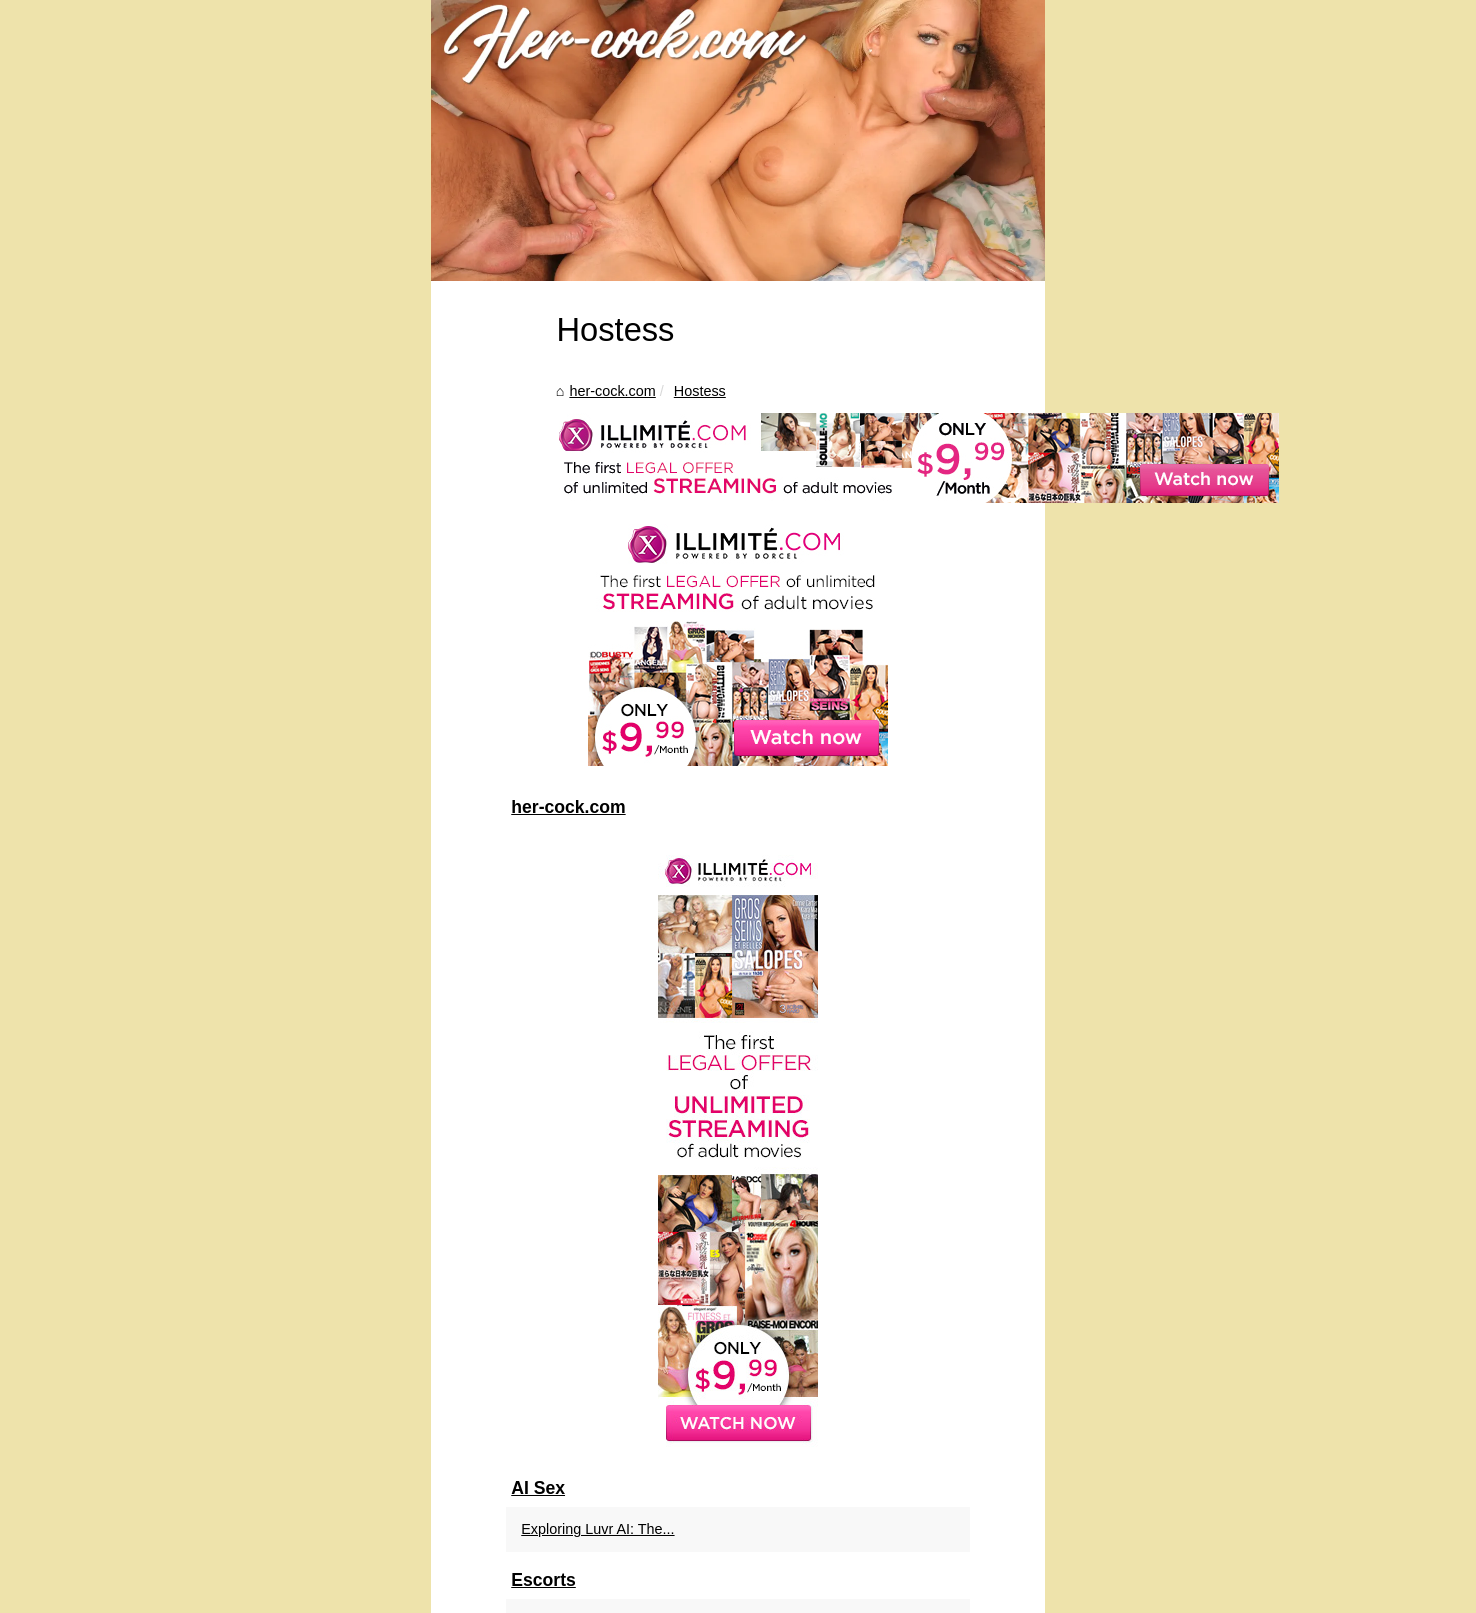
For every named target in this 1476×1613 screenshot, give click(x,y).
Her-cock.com (222, 1591)
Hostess (287, 689)
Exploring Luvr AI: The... (1139, 1300)
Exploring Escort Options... (1148, 1437)
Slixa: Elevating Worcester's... (1158, 1392)
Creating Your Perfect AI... (1146, 1529)
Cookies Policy (454, 1591)
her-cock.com (200, 689)
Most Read (297, 1591)
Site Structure (370, 1591)
